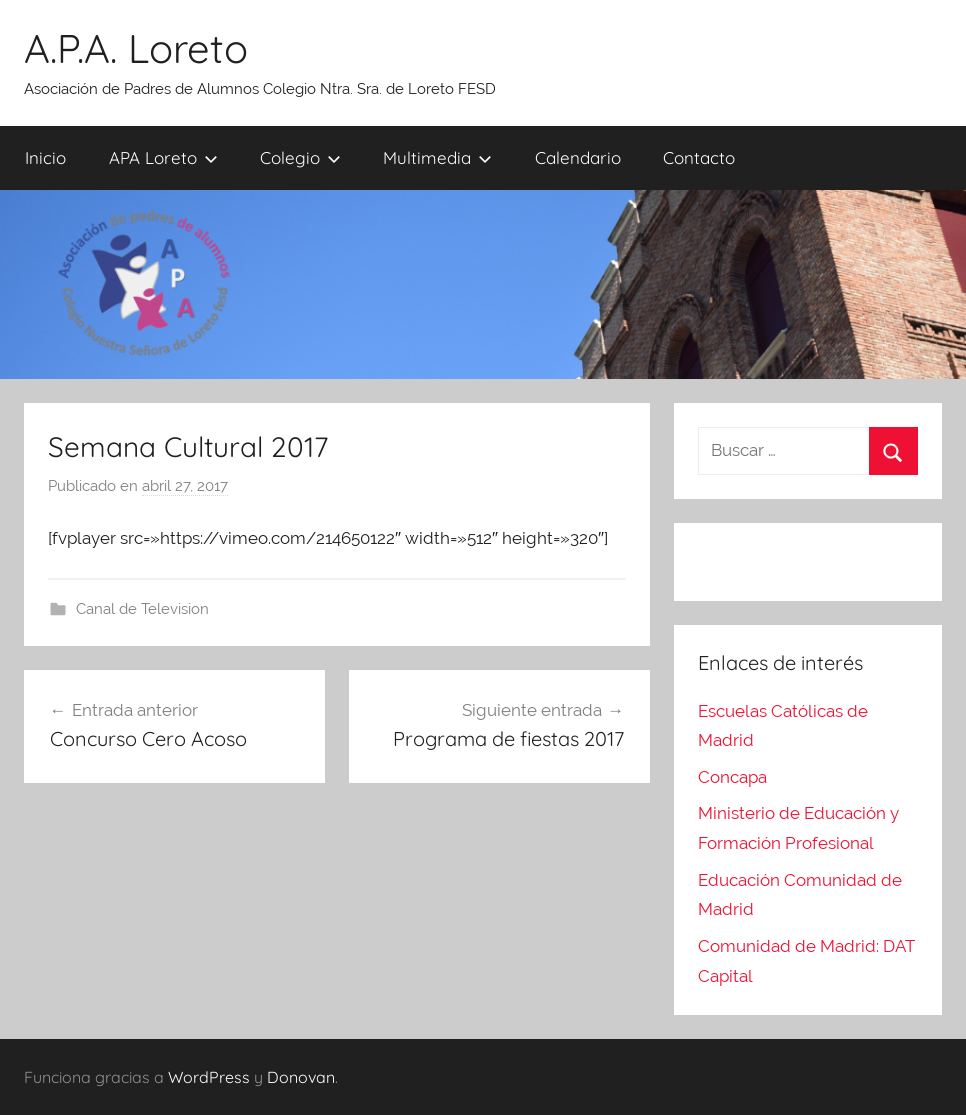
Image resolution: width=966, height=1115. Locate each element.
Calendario (578, 157)
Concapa (732, 777)
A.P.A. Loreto (136, 48)
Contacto (699, 157)
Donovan (301, 1077)
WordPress (209, 1077)
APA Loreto (163, 157)
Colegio (300, 157)
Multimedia (437, 157)
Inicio (45, 157)
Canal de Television (142, 609)
